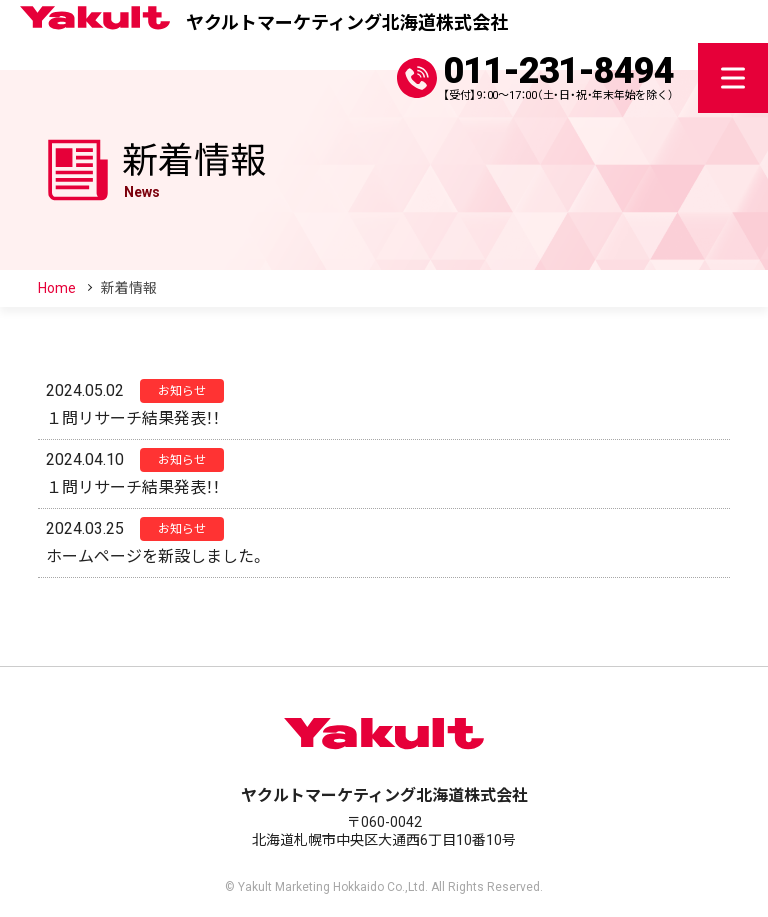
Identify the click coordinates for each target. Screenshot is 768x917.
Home (57, 288)
